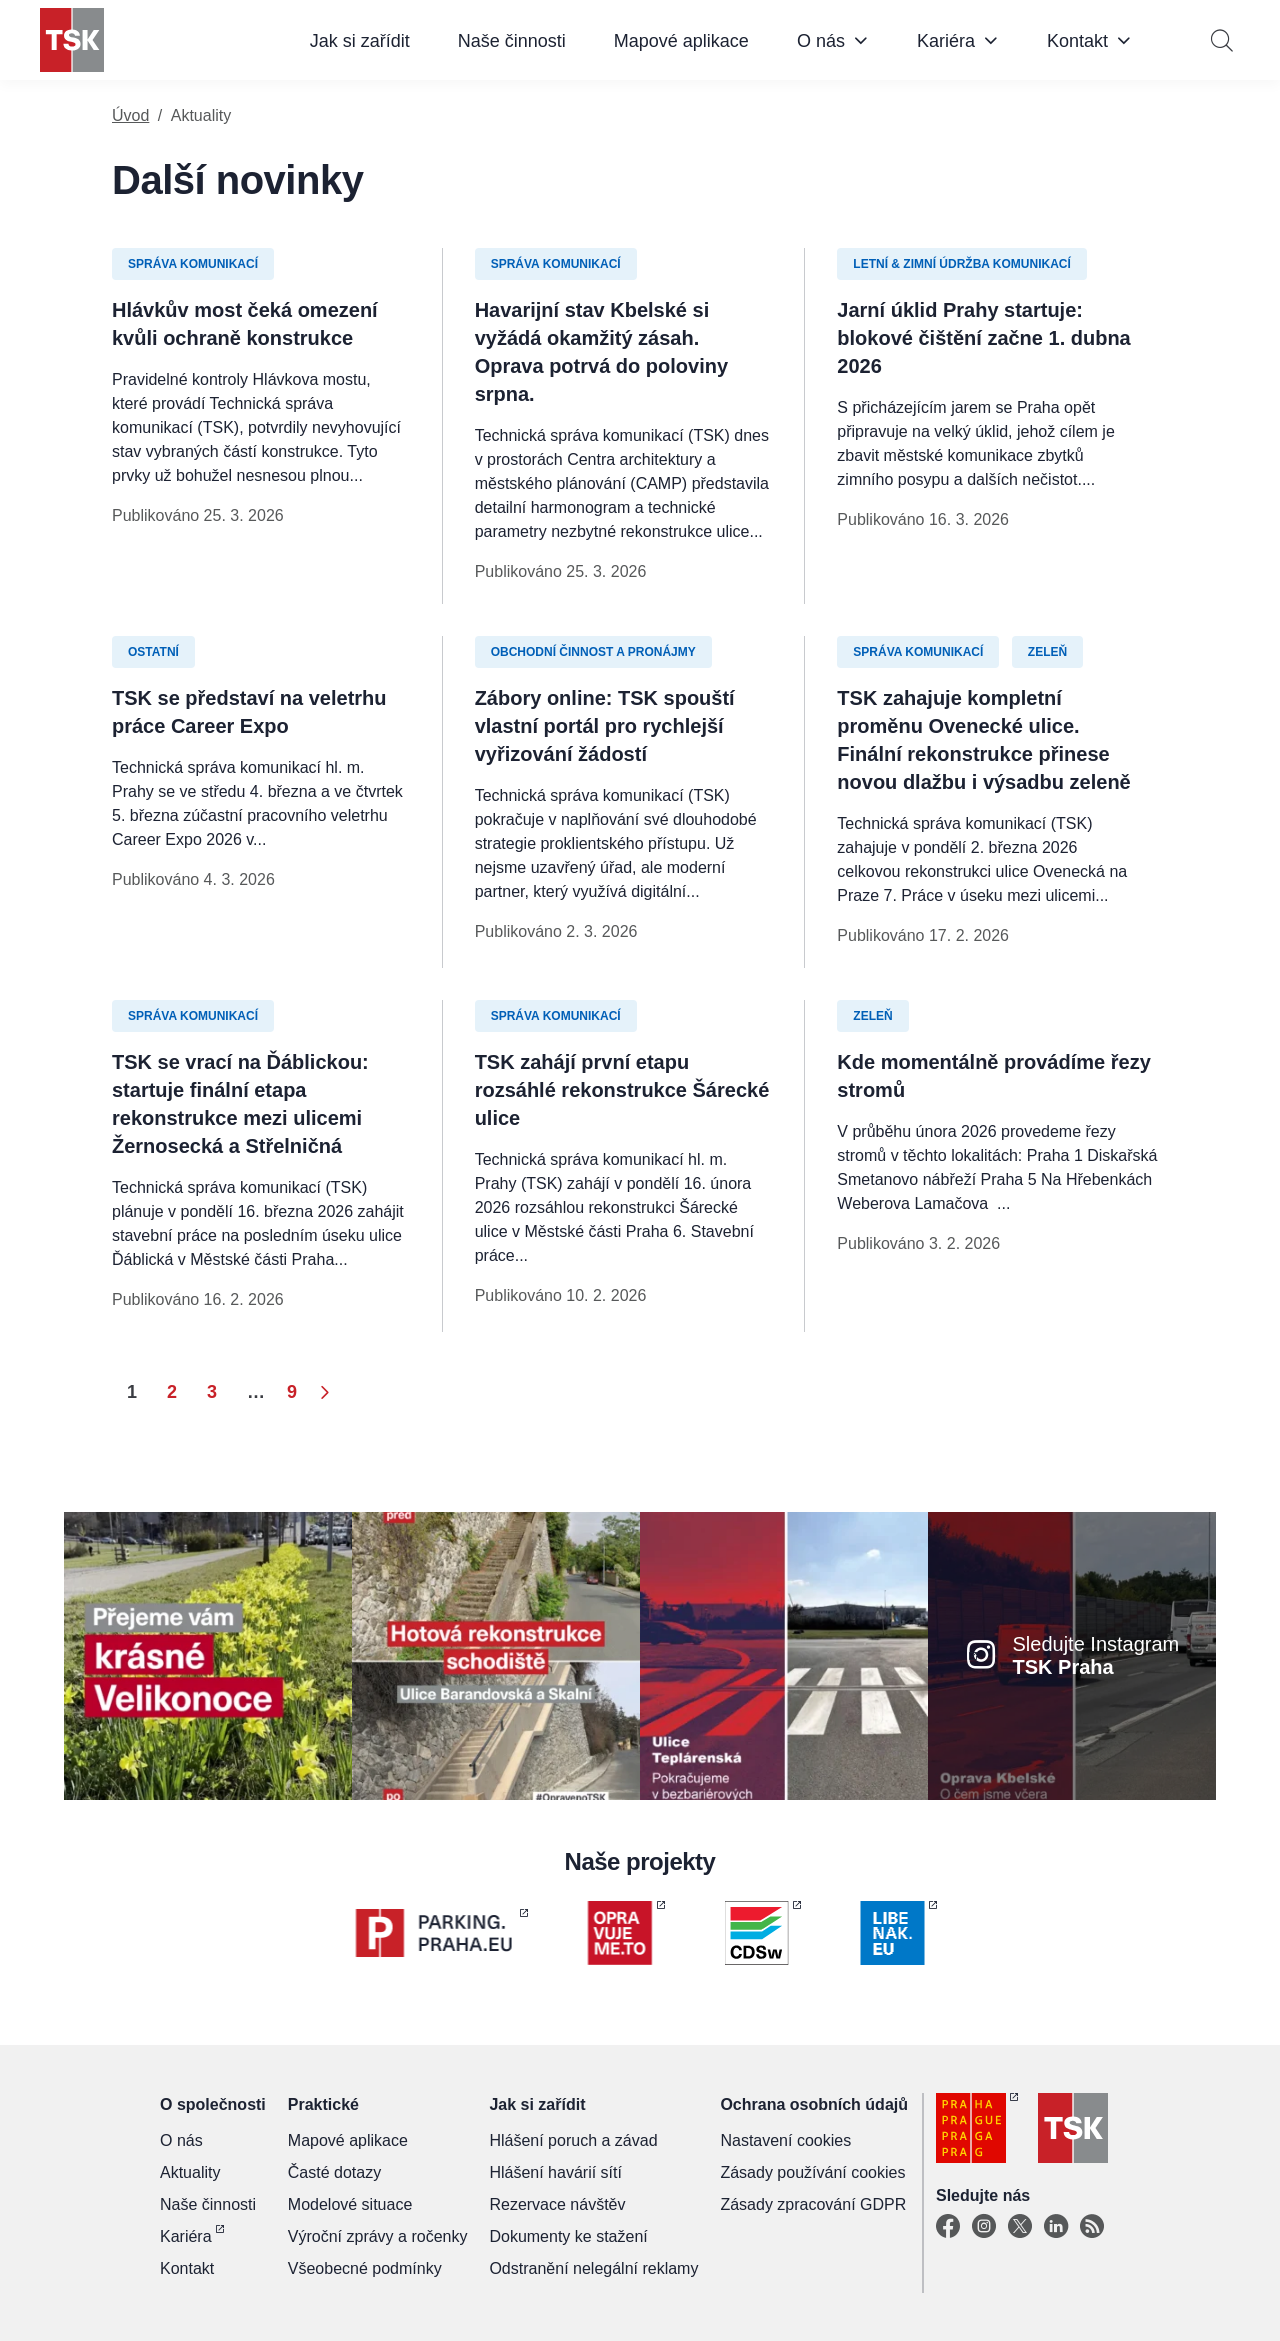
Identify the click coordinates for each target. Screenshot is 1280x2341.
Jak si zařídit (360, 41)
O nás (821, 41)
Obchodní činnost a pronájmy (593, 652)
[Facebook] (948, 2227)
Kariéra (946, 41)
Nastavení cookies (785, 2140)
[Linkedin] (1056, 2227)
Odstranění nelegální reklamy (593, 2268)
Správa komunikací (193, 264)
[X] (1020, 2227)
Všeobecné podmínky (365, 2268)
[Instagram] (984, 2227)
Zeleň (1047, 652)
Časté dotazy (334, 2172)
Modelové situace (350, 2204)
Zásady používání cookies (812, 2172)
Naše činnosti (512, 41)
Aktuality (190, 2172)
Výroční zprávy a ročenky (378, 2236)
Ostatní (153, 652)
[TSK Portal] (1092, 2227)
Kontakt (1077, 41)
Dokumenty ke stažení (568, 2236)
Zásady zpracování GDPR (813, 2204)
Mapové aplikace (681, 41)
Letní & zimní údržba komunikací (962, 264)
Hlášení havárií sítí (555, 2172)
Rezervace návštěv (557, 2204)
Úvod (130, 115)
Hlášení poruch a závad (573, 2140)
